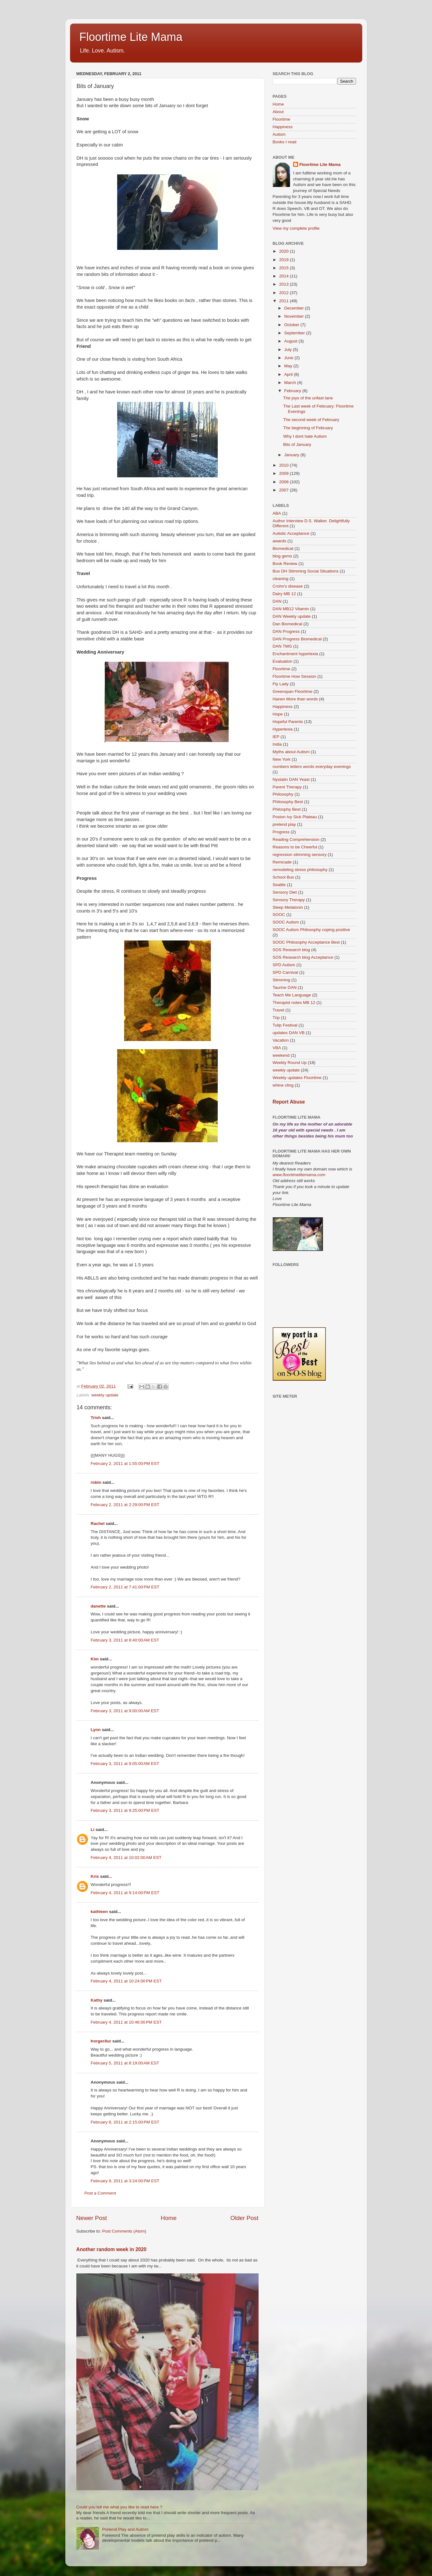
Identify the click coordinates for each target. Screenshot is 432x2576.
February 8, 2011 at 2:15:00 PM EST (125, 2122)
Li (93, 1829)
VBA (277, 1047)
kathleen (99, 1911)
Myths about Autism (291, 751)
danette (98, 1606)
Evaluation (283, 661)
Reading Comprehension (296, 839)
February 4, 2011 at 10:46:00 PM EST (126, 2022)
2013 (284, 284)
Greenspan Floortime (293, 691)
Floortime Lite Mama (131, 36)
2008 (284, 482)
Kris (95, 1876)
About (278, 111)
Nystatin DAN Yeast (291, 779)
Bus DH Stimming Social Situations (306, 571)
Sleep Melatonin (288, 907)
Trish (96, 1417)
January (292, 454)
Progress (281, 832)
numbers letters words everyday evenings (312, 766)
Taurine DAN (285, 987)
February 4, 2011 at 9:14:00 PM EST (125, 1892)
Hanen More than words (295, 699)
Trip (276, 1017)
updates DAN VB (289, 1032)
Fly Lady (281, 684)
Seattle (279, 884)
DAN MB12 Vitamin (291, 608)
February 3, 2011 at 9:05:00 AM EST (125, 1763)
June (289, 357)
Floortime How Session (294, 676)
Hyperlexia (283, 729)
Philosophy (283, 794)
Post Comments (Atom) (124, 2231)
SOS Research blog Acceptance (303, 957)
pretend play (284, 824)
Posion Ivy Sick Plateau (295, 816)
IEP (276, 736)
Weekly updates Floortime (297, 1077)
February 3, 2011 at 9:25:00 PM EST (125, 1810)
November (294, 316)
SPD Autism (284, 964)
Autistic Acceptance (291, 533)
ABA (277, 513)
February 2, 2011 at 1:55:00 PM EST (125, 1463)
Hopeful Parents (288, 721)
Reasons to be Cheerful (295, 847)
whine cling (283, 1085)
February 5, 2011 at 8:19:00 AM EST (125, 2063)
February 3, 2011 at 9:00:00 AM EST (125, 1710)
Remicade (282, 862)
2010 (284, 465)
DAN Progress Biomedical (297, 639)
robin (96, 1482)
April (289, 374)
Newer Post (91, 2218)
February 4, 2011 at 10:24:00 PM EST (126, 1981)
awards (280, 541)
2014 (284, 276)
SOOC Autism (286, 922)
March (290, 382)
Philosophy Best (288, 801)
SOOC (279, 914)
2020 (284, 251)
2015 (284, 268)
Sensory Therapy (289, 899)
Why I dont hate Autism (305, 436)
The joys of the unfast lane (308, 398)
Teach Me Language (292, 995)
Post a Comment (100, 2193)
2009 (284, 473)
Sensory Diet (285, 892)
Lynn (96, 1729)
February (293, 390)
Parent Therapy (287, 787)
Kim (95, 1659)
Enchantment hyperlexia (295, 653)
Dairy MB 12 (284, 593)
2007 (284, 490)
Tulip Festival (285, 1025)
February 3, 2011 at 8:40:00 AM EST (125, 1640)
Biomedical (283, 548)
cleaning (280, 578)
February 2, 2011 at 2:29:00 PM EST (125, 1504)
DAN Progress (286, 631)
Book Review (285, 563)
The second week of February (311, 419)
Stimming (281, 980)
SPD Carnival (285, 972)
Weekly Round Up (290, 1062)
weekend (281, 1055)
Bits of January (297, 444)
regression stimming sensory (300, 854)
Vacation (281, 1040)
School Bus (283, 877)
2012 (284, 292)
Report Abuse (289, 1101)
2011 (284, 301)
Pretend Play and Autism (125, 2529)
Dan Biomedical (288, 624)
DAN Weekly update (292, 616)
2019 (284, 259)
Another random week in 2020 (111, 2249)
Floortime (281, 119)
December (294, 308)
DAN (277, 601)
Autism (279, 134)
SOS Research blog (291, 949)
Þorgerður (101, 2041)
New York (282, 759)
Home (169, 2218)
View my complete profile (296, 228)
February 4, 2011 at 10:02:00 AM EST (126, 1857)
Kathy (97, 2000)
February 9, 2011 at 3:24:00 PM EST (125, 2181)
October (292, 324)
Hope (278, 714)
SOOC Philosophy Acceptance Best (306, 942)
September (295, 333)
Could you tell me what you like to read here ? (119, 2507)
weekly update (104, 1395)
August (291, 341)
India (277, 744)
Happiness (283, 126)
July (288, 349)
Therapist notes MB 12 (294, 1002)
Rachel (98, 1523)
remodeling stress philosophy (300, 869)
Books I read (285, 142)
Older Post (244, 2218)
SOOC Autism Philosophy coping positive (311, 929)
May (288, 366)
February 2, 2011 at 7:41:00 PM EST (125, 1587)
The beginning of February (308, 427)
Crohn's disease (288, 586)
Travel (278, 1010)
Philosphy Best (287, 809)
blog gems (282, 556)
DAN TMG (282, 646)
